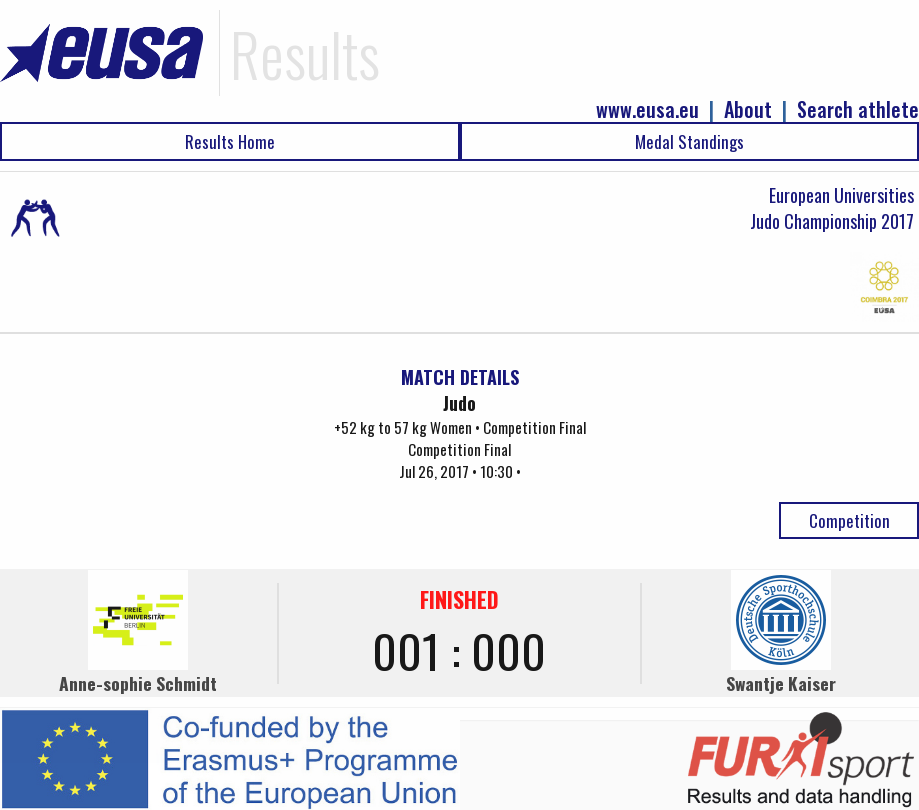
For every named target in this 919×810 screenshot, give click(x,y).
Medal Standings (689, 141)
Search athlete (858, 109)
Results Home (230, 141)
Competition (849, 520)
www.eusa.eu (647, 109)
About (748, 109)
